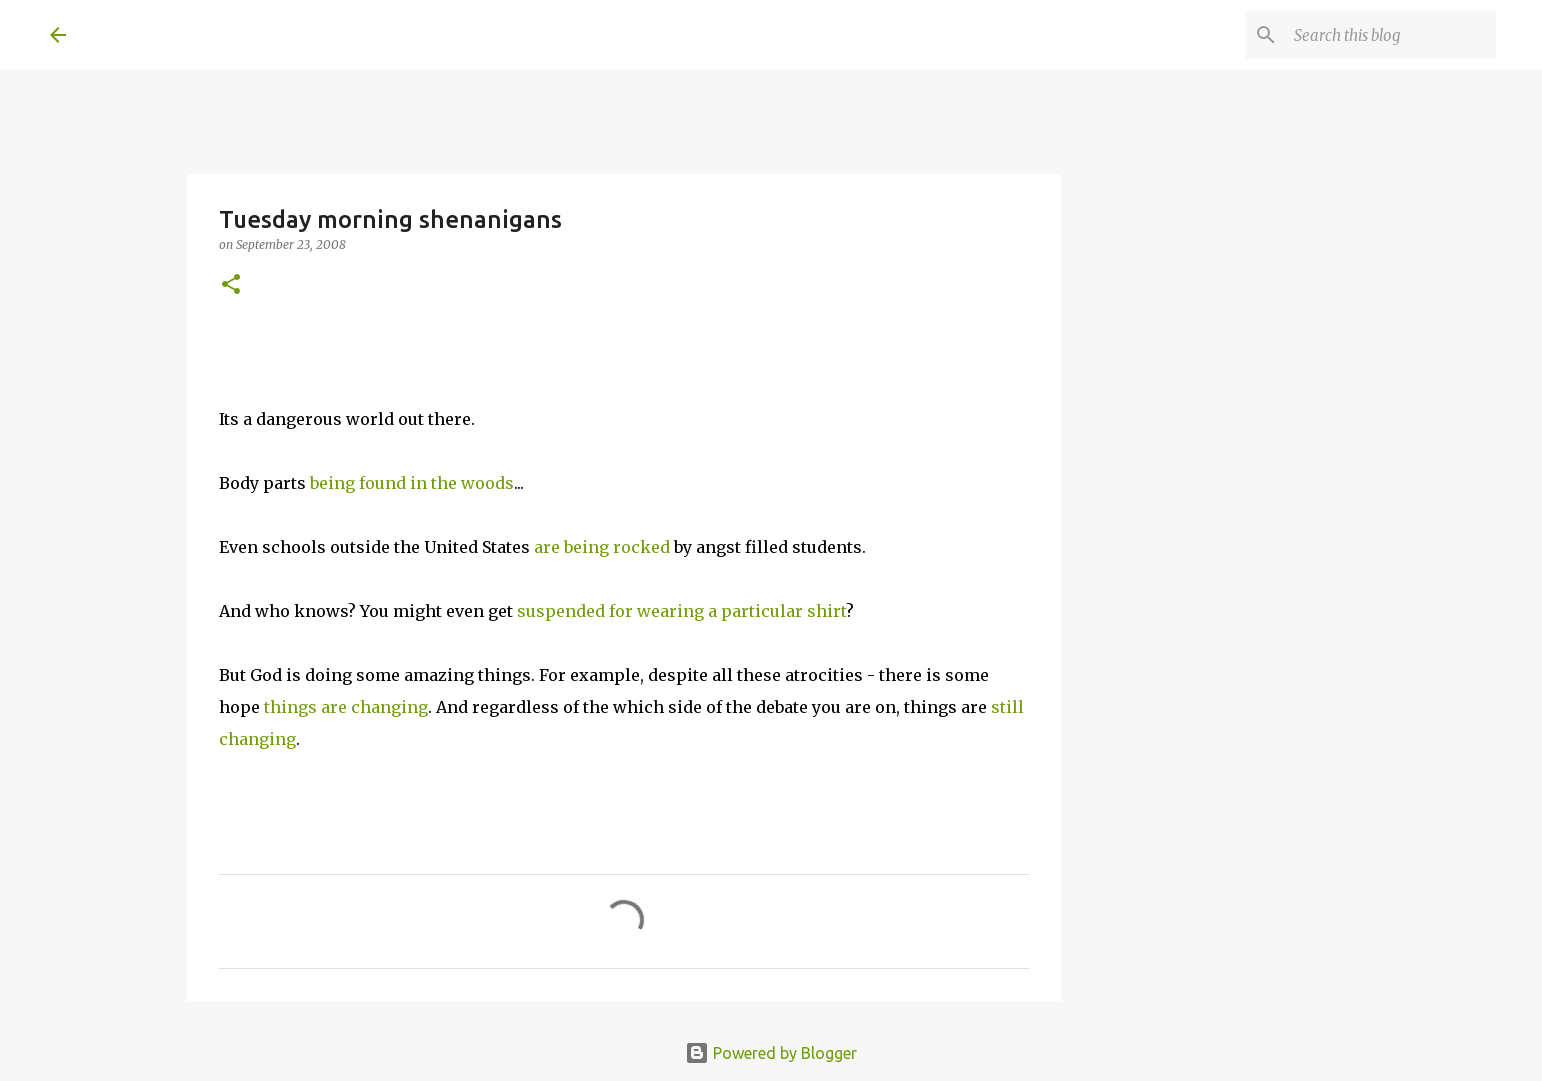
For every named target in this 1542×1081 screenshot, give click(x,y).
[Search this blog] (1391, 35)
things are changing (346, 707)
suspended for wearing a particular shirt (681, 611)
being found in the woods (412, 483)
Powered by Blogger (771, 1053)
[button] (231, 285)
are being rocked (602, 547)
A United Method (212, 34)
